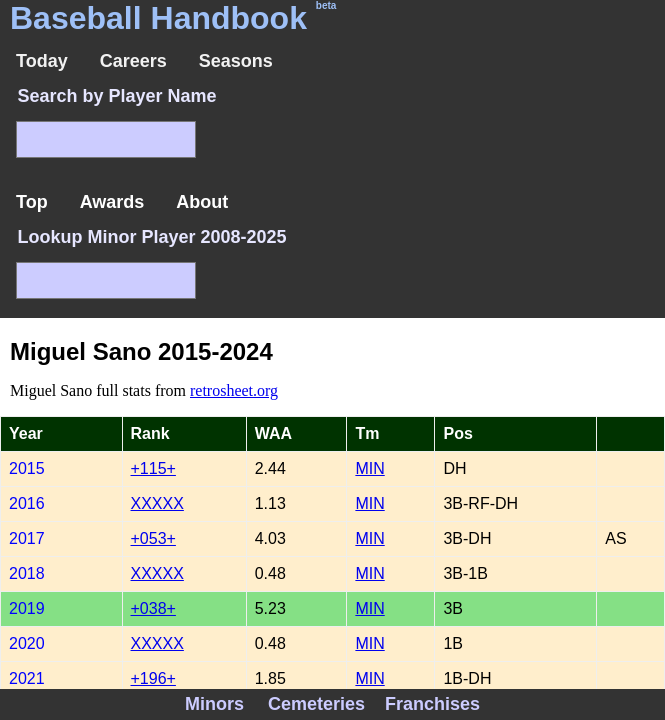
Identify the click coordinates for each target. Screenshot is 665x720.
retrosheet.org (234, 390)
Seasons (236, 61)
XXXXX (157, 503)
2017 (27, 538)
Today (42, 61)
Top (32, 202)
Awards (112, 202)
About (202, 202)
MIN (369, 468)
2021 (27, 678)
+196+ (153, 678)
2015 (27, 468)
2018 (27, 573)
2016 (27, 503)
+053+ (153, 538)
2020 (27, 643)
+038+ (153, 608)
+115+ (153, 468)
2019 (27, 608)
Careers (133, 61)
